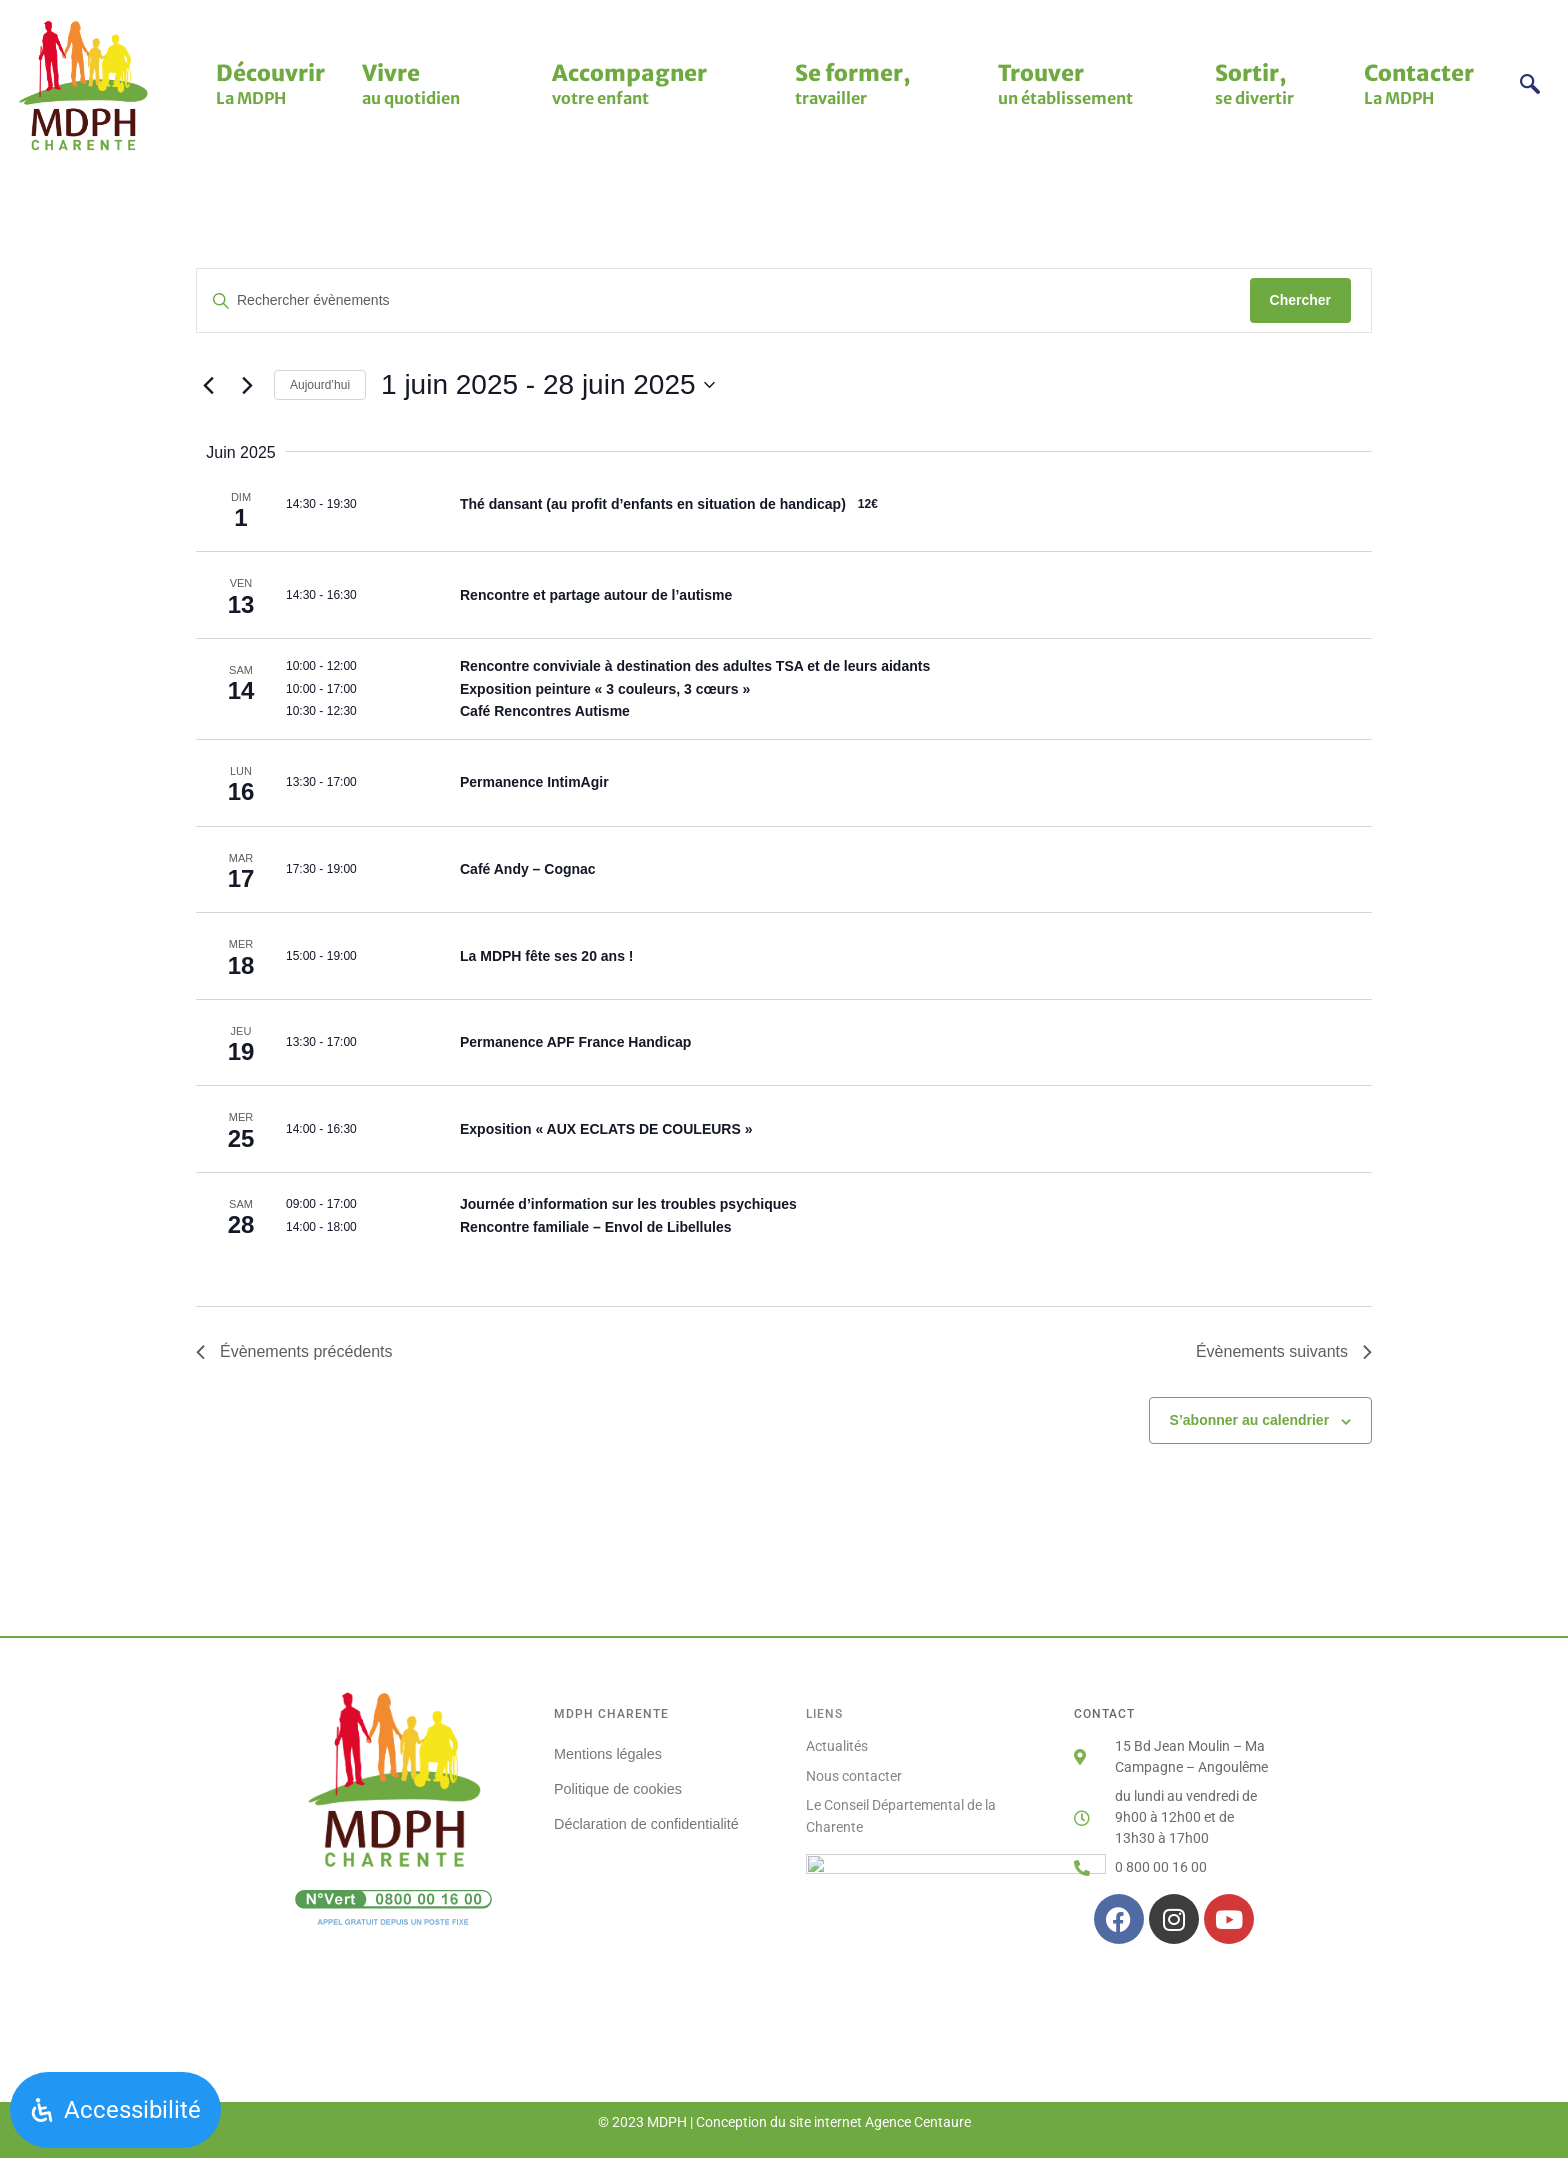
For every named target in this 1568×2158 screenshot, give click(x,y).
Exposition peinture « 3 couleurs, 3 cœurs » (605, 689)
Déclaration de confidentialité (646, 1823)
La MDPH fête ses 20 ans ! (547, 956)
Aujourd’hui (320, 385)
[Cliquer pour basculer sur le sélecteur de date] (547, 385)
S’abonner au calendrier (1250, 1420)
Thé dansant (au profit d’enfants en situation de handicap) (653, 504)
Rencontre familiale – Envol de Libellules (596, 1227)
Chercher (1300, 300)
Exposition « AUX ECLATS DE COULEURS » (606, 1129)
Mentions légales (608, 1753)
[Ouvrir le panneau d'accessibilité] (115, 2110)
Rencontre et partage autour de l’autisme (596, 595)
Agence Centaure (918, 2122)
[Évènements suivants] (247, 385)
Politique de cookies (618, 1788)
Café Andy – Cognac (528, 869)
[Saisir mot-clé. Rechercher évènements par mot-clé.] (723, 300)
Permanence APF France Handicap (575, 1042)
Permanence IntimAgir (534, 782)
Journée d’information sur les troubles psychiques (628, 1204)
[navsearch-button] (1530, 86)
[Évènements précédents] (208, 385)
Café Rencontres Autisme (545, 711)
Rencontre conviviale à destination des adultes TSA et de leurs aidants (695, 666)
